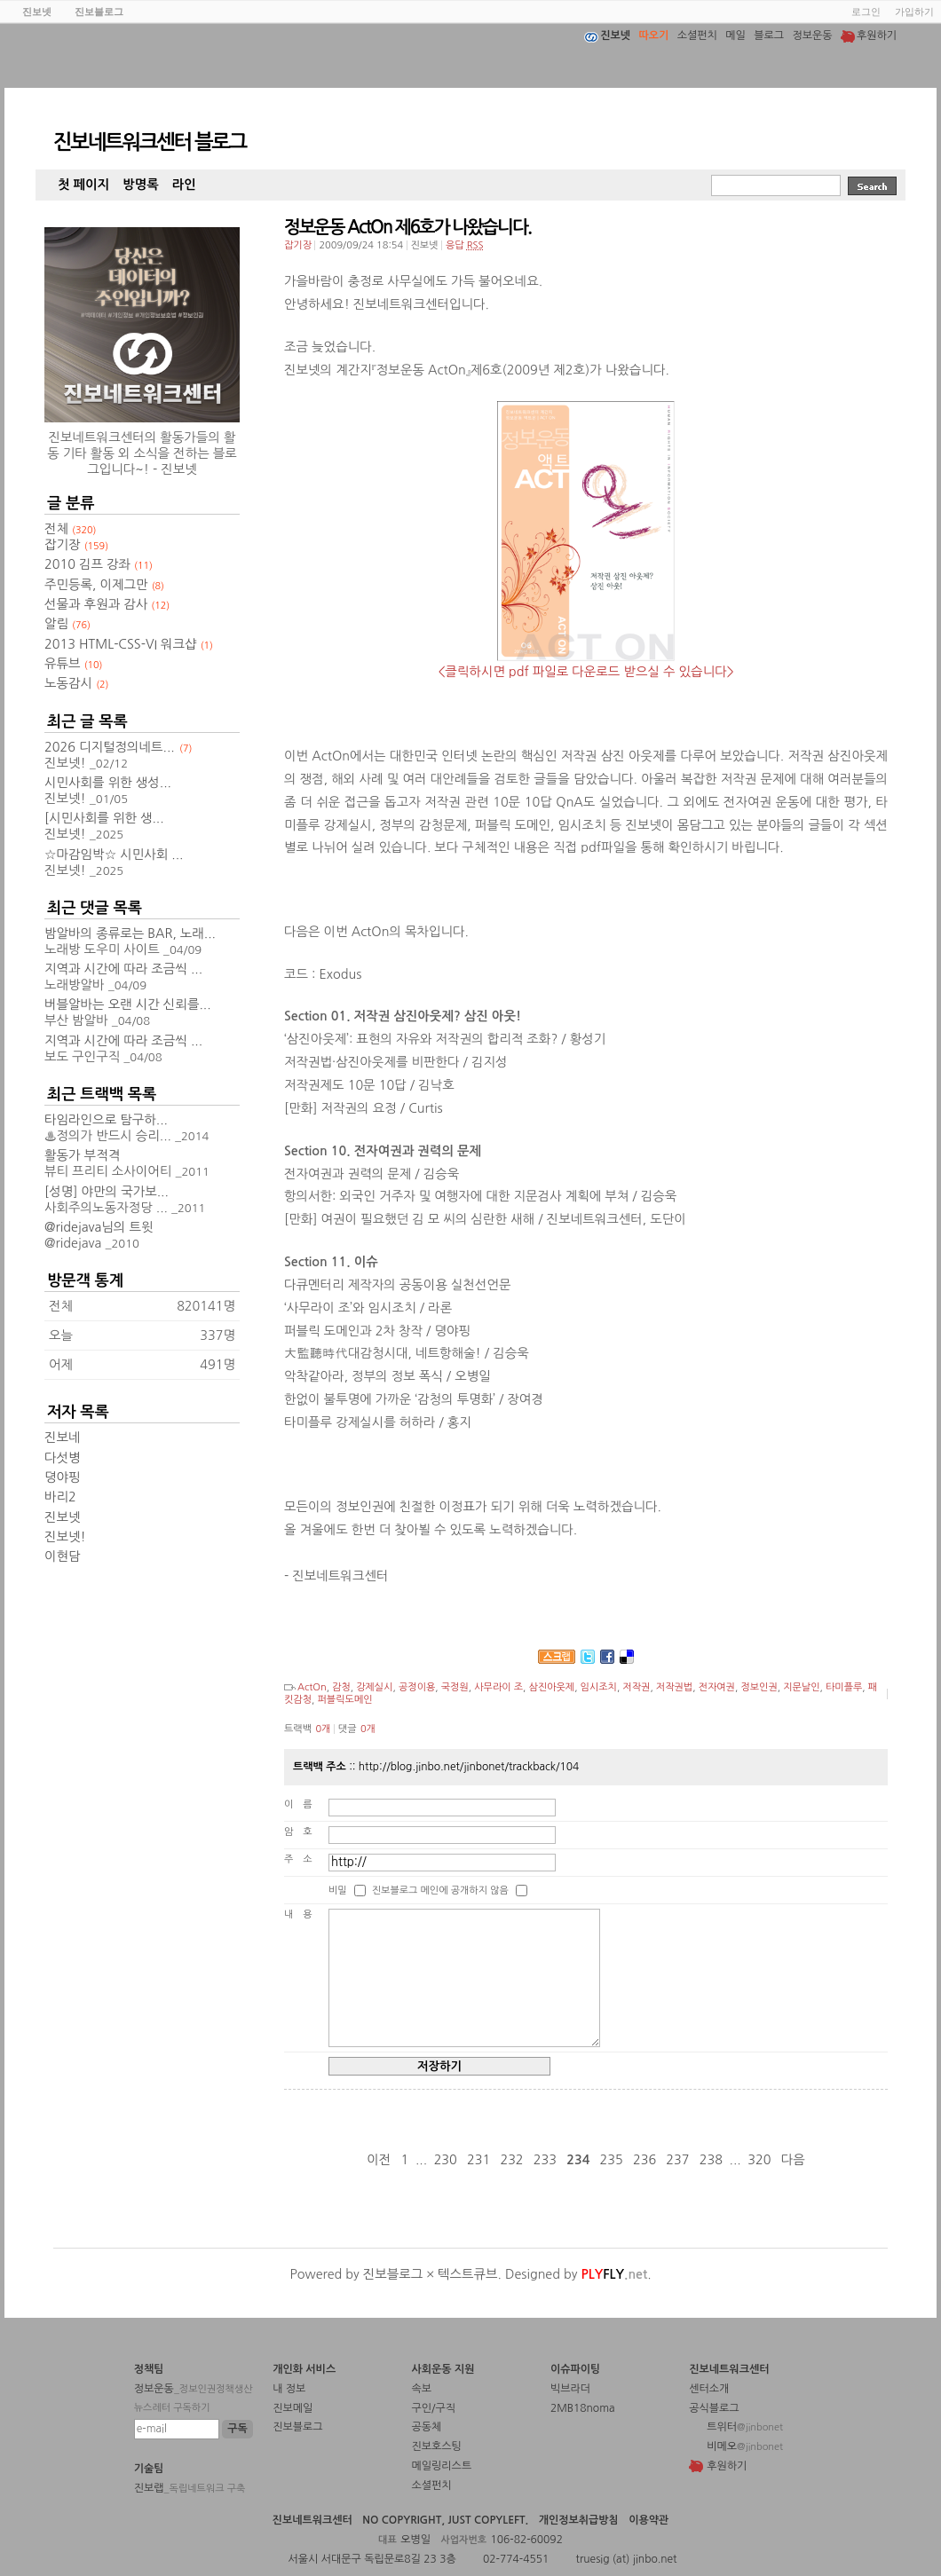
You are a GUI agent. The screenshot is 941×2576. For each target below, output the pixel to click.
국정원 (455, 1687)
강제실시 (374, 1687)
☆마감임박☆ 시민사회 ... (113, 854)
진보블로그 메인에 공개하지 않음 (440, 1890)
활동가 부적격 (82, 1155)
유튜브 (73, 664)
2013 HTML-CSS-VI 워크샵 (128, 644)
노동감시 (76, 683)
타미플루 (844, 1687)
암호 (303, 1832)
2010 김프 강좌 (98, 564)
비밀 (337, 1890)
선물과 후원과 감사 (107, 604)
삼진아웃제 (551, 1687)
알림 (67, 624)
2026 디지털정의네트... (109, 747)
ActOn (312, 1687)
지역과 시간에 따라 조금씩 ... (123, 969)
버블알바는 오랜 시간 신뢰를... (127, 1004)
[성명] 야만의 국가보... (106, 1192)
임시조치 (599, 1687)
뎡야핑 (62, 1477)
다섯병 (62, 1458)
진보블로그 (393, 2274)
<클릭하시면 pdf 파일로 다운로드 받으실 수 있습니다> (585, 672)
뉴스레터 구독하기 (172, 2408)
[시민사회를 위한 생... (104, 818)
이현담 (62, 1556)
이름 (303, 1804)
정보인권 (758, 1687)
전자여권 (717, 1687)
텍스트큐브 (468, 2274)
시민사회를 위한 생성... (107, 782)
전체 (70, 529)
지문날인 (801, 1687)
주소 (303, 1859)
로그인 (866, 11)
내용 (303, 1914)
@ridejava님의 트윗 (98, 1227)
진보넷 (62, 1517)
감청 (341, 1687)
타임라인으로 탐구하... (106, 1120)
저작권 (636, 1687)
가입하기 (914, 11)
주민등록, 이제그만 (104, 585)
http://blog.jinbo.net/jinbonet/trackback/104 (469, 1766)
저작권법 (674, 1687)
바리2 (60, 1497)
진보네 (62, 1437)
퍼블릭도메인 (344, 1700)
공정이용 (417, 1687)
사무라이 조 (498, 1687)
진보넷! (65, 1537)
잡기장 (298, 245)
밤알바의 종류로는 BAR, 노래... (130, 933)
